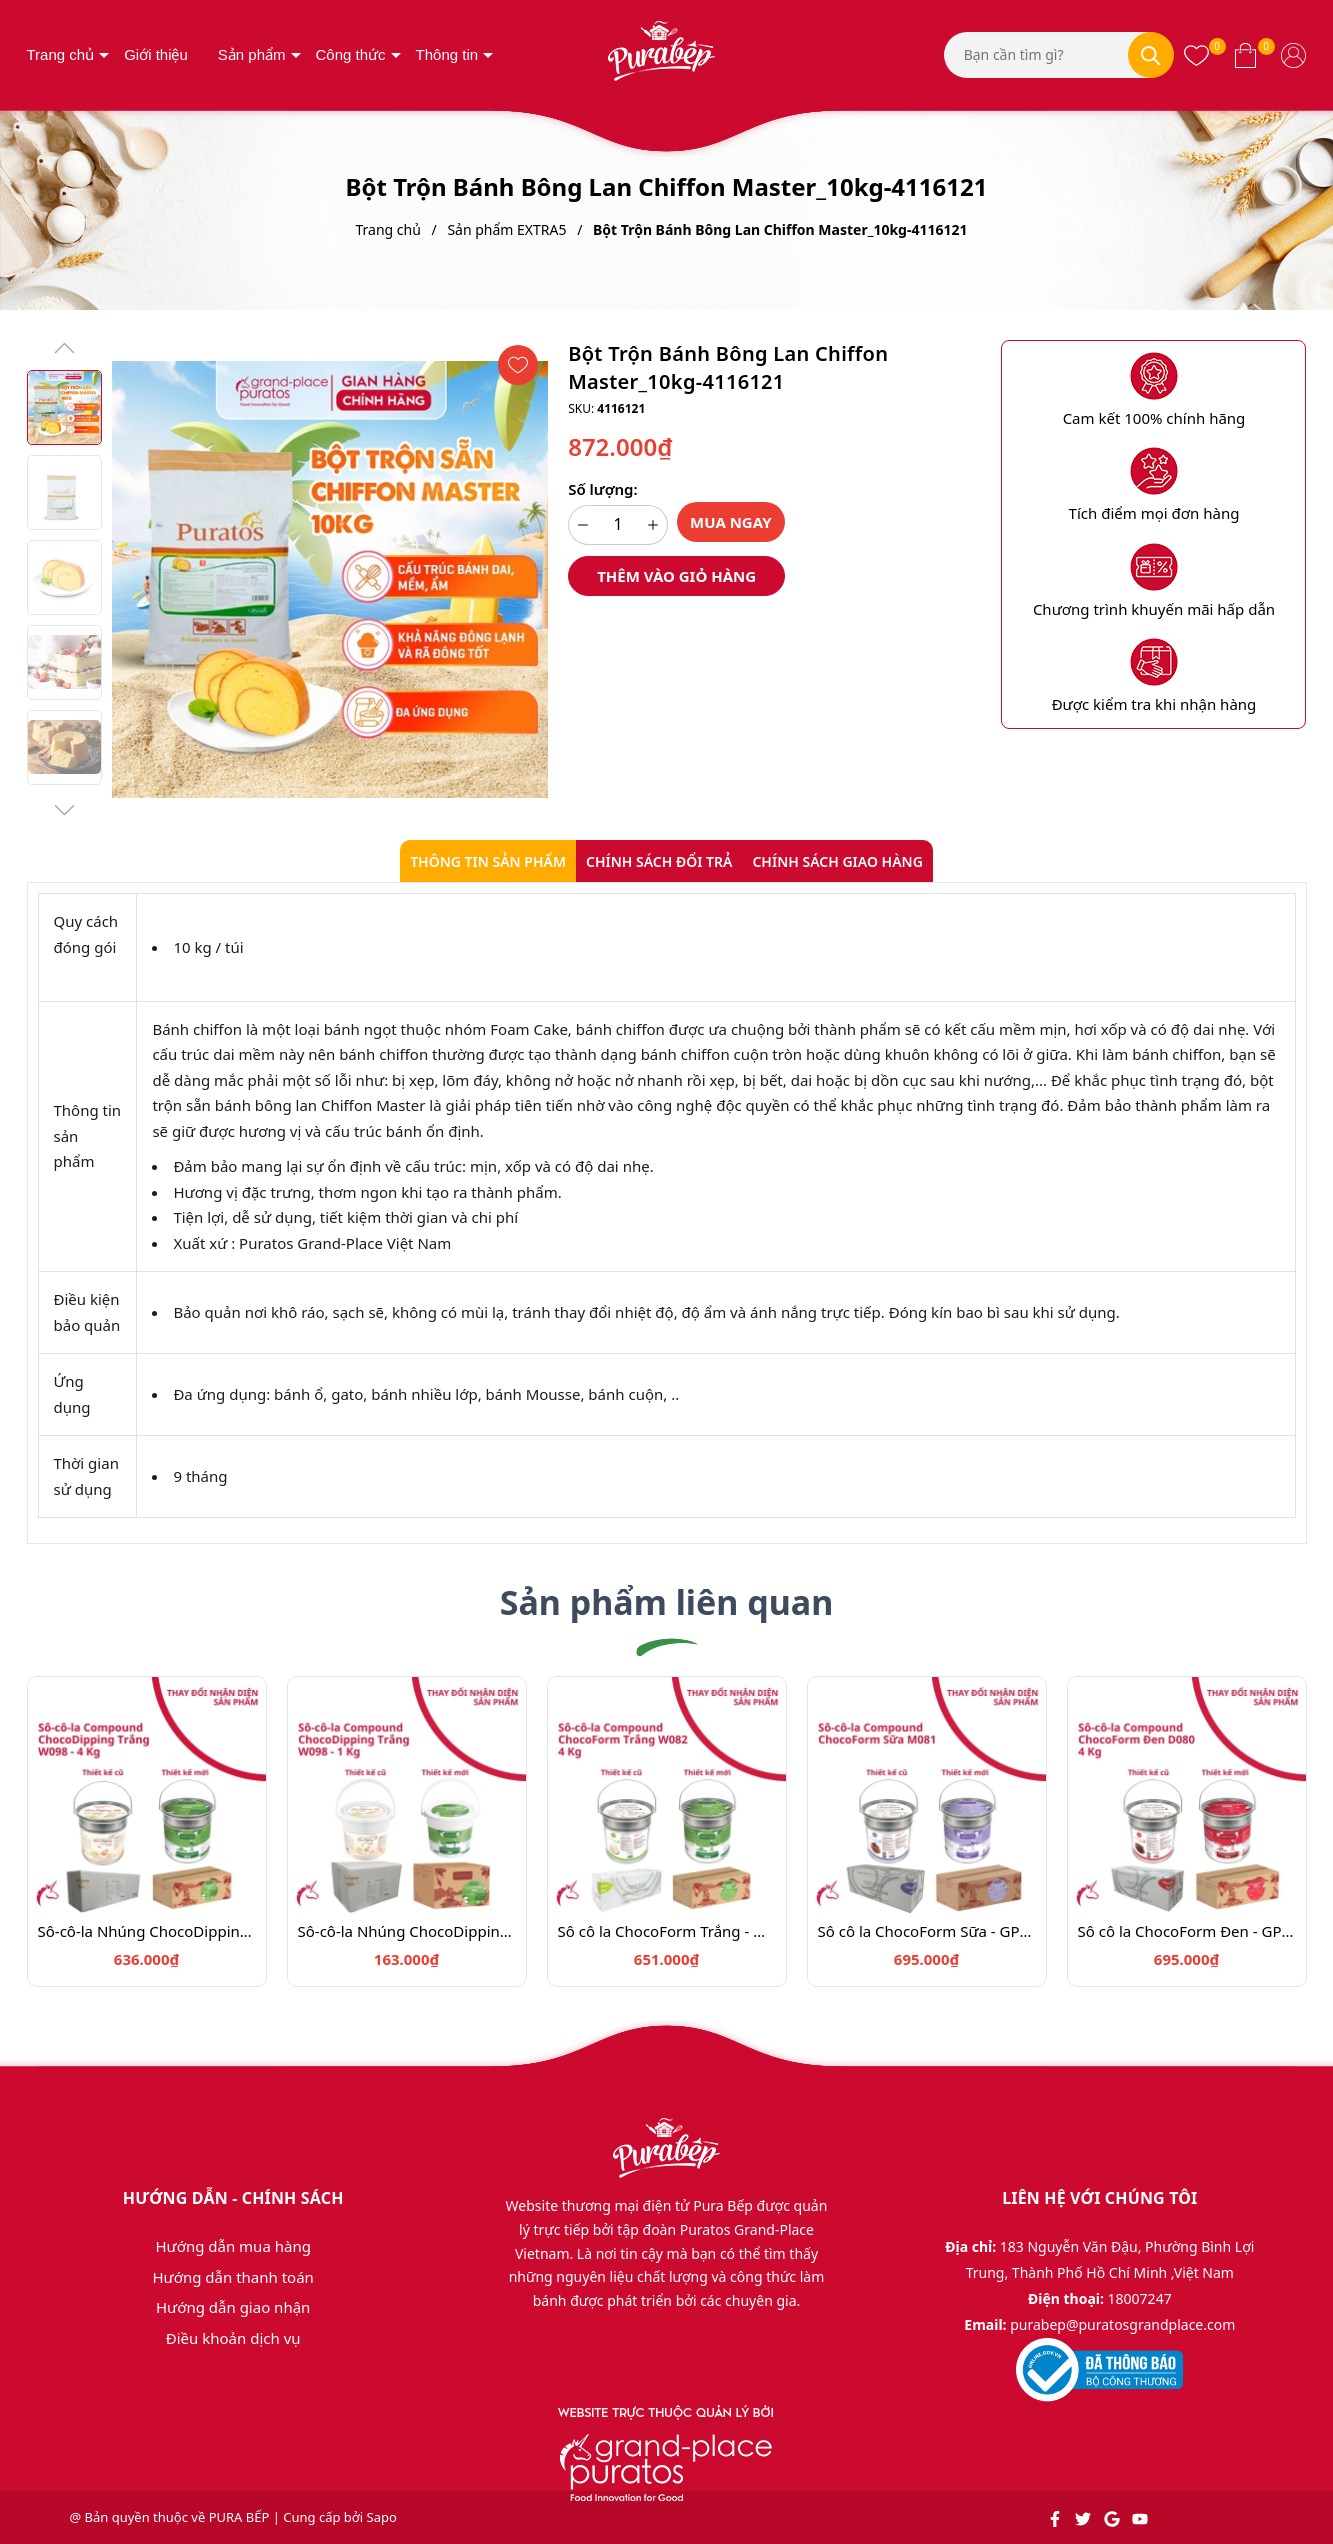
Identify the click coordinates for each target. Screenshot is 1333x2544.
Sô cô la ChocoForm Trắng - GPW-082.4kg (667, 1931)
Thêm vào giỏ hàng (676, 576)
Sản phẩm (252, 54)
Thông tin (447, 54)
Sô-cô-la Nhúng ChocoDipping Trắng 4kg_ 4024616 (147, 1931)
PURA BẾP (239, 2517)
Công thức (351, 54)
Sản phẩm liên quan (667, 1602)
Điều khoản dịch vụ (233, 2338)
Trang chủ (61, 54)
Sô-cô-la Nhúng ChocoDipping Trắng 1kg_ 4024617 (407, 1931)
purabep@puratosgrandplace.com (1122, 2324)
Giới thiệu (156, 54)
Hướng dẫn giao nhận (233, 2307)
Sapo (382, 2517)
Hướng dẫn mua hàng (232, 2246)
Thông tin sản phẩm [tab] (488, 861)
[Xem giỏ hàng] (1245, 55)
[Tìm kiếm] (1151, 55)
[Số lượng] (618, 525)
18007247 (1140, 2298)
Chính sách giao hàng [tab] (837, 861)
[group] (330, 580)
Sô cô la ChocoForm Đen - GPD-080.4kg (1187, 1931)
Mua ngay (731, 522)
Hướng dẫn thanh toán (232, 2277)
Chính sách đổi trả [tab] (659, 861)
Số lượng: (602, 489)
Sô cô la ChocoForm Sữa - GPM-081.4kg (927, 1931)
